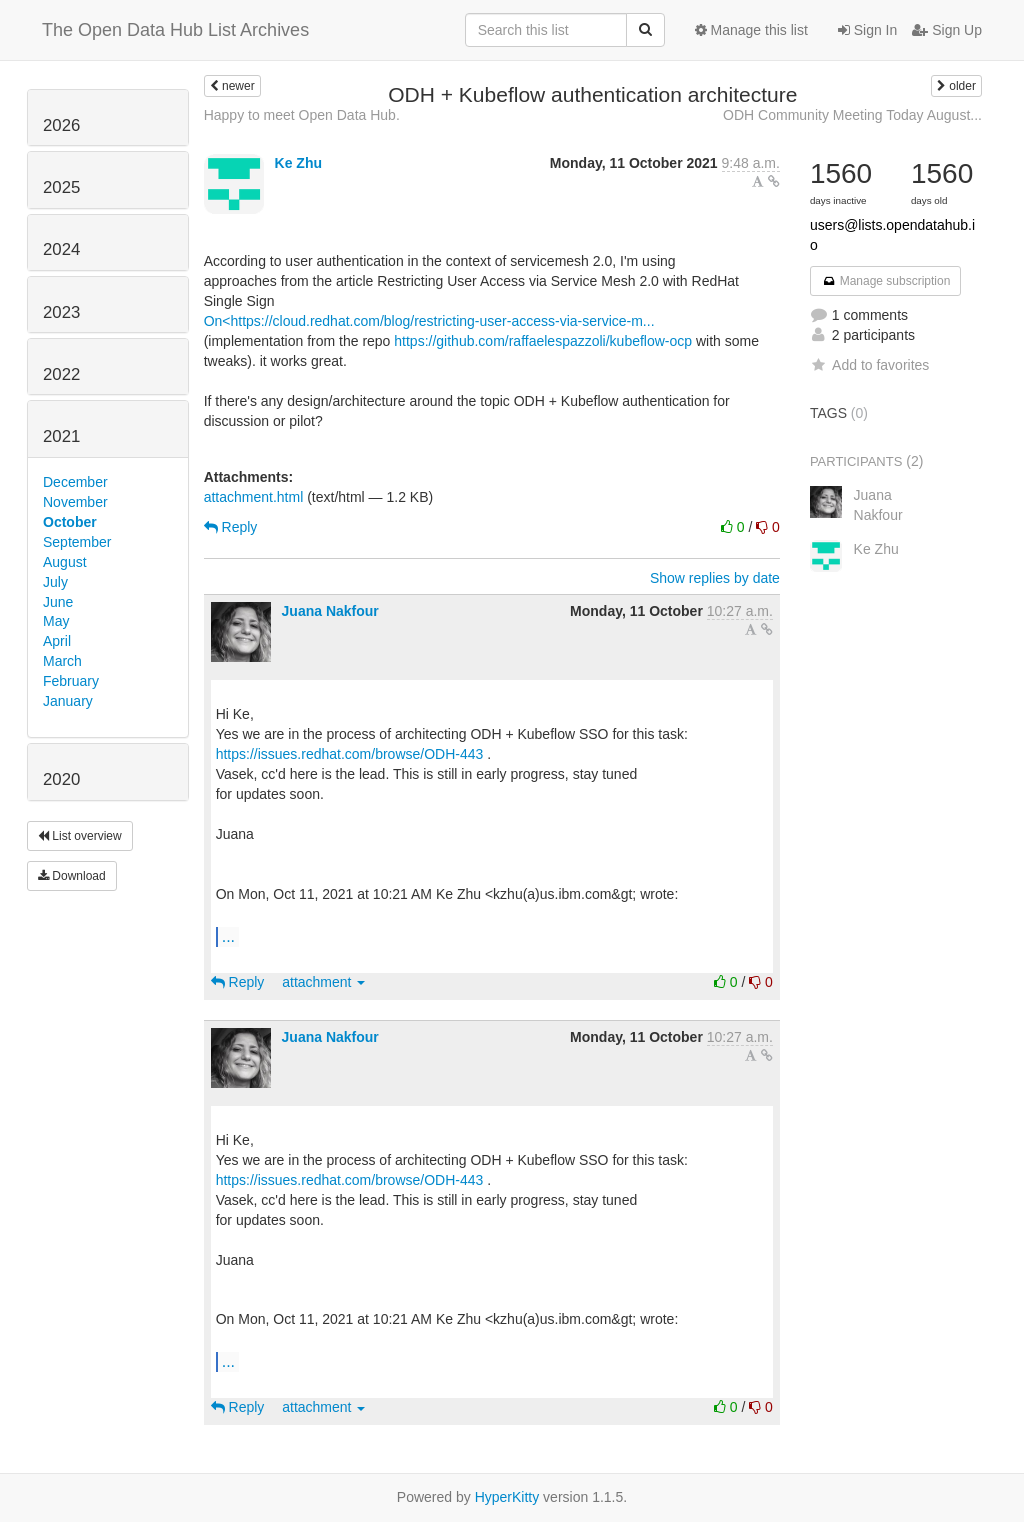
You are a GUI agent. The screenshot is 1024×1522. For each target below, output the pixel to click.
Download (72, 876)
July (55, 582)
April (57, 641)
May (56, 621)
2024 (61, 249)
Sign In (867, 30)
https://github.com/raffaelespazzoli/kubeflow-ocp (543, 341)
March (62, 661)
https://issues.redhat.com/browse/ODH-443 (350, 754)
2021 (61, 436)
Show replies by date (715, 578)
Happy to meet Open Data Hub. (302, 115)
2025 (61, 187)
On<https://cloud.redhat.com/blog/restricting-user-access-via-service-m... (429, 321)
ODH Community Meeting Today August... (852, 115)
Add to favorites (869, 365)
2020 (61, 779)
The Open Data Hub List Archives (175, 30)
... (228, 936)
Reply (231, 527)
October (70, 522)
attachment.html (254, 497)
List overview (80, 836)
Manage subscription (886, 281)
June (58, 602)
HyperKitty (507, 1497)
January (68, 701)
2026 (61, 125)
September (77, 542)
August (65, 562)
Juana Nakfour (330, 611)
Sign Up (947, 30)
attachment (323, 982)
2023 (61, 312)
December (75, 482)
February (71, 681)
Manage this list (751, 30)
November (75, 502)
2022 (61, 374)
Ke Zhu (298, 163)
